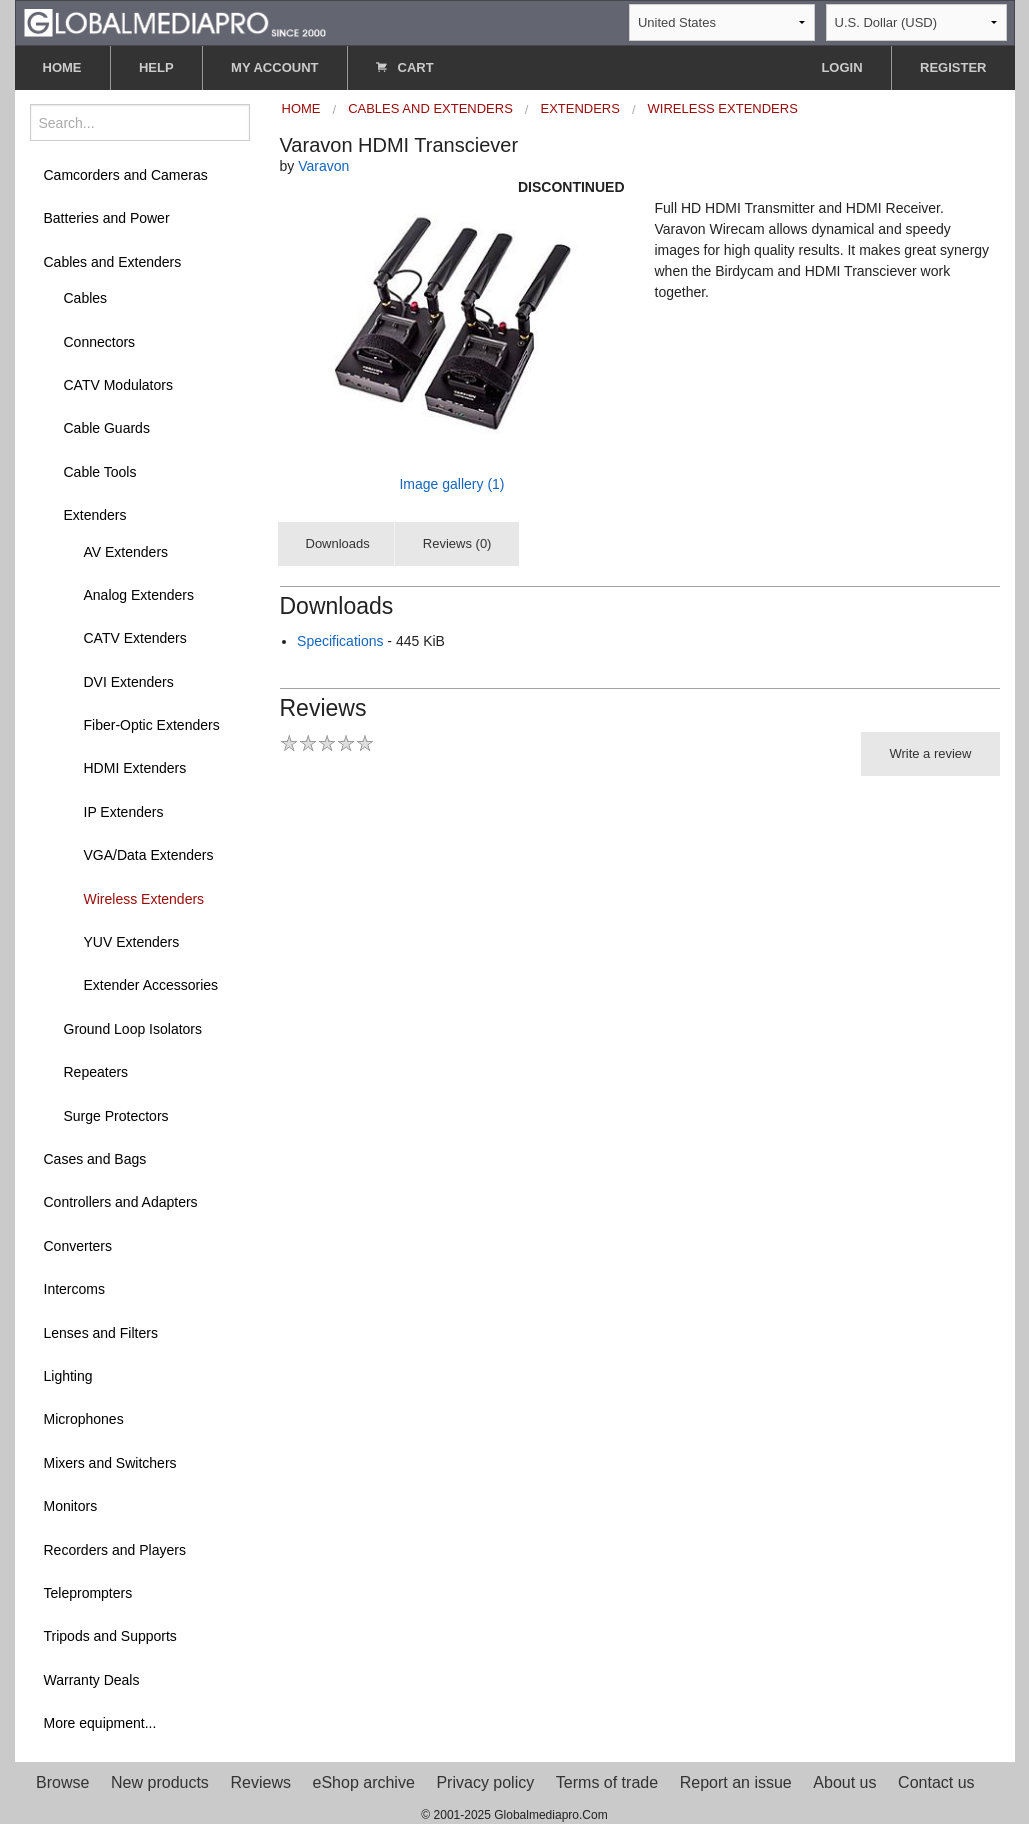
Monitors (71, 1506)
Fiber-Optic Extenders (152, 725)
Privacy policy (485, 1782)
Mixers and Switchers (110, 1463)
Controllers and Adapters (121, 1202)
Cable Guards (107, 428)
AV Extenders (126, 552)
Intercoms (74, 1289)
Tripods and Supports (110, 1636)
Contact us (936, 1782)
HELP (156, 67)
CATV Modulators (118, 385)
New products (160, 1782)
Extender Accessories (151, 985)
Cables (86, 298)
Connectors (100, 342)
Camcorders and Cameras (126, 175)
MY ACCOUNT (274, 67)
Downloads (338, 543)
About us (844, 1782)
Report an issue (736, 1782)
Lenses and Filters (101, 1333)
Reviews (260, 1782)
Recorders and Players (115, 1550)
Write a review (930, 753)
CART (405, 67)
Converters (78, 1246)
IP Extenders (124, 812)
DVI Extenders (129, 682)
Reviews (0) (457, 543)
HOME (62, 67)
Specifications (340, 641)
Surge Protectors (116, 1116)
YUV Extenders (132, 942)
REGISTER (953, 67)
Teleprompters (88, 1593)
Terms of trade (607, 1782)
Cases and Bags (95, 1159)
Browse (62, 1782)
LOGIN (841, 67)
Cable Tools (100, 472)
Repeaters (96, 1072)
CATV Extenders (135, 638)
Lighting (68, 1376)
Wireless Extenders (144, 899)
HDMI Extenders (135, 768)
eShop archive (364, 1782)
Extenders (95, 515)
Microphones (84, 1419)
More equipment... (100, 1723)
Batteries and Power (107, 218)
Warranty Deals (92, 1680)
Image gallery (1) (451, 484)
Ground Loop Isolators (133, 1029)
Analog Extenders (139, 595)
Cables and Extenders (113, 262)
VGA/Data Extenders (149, 855)
